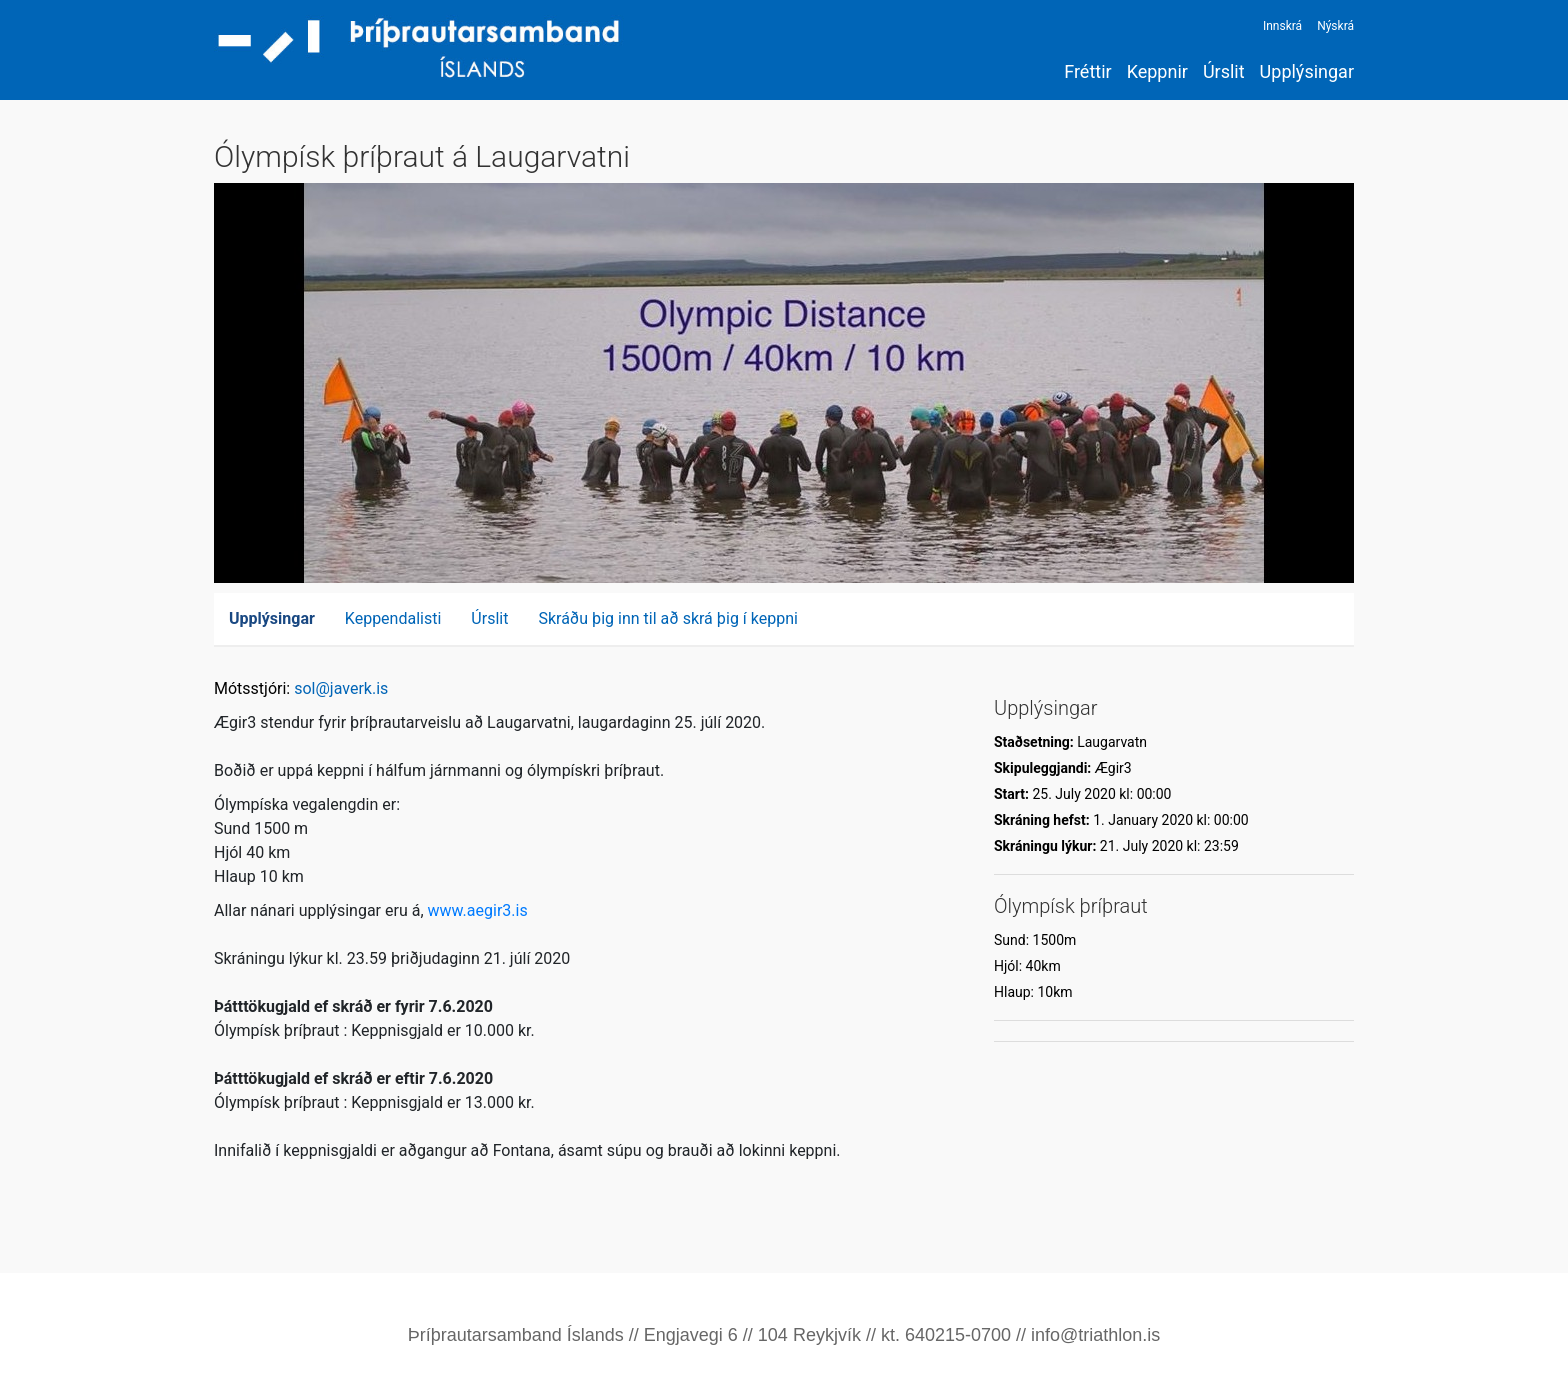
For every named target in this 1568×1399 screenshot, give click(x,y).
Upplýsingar (1307, 71)
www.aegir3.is (478, 910)
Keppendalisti (393, 618)
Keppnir (1157, 71)
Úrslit (1224, 71)
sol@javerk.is (341, 688)
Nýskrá (1335, 26)
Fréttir (1087, 71)
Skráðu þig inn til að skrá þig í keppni (668, 618)
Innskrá (1282, 26)
